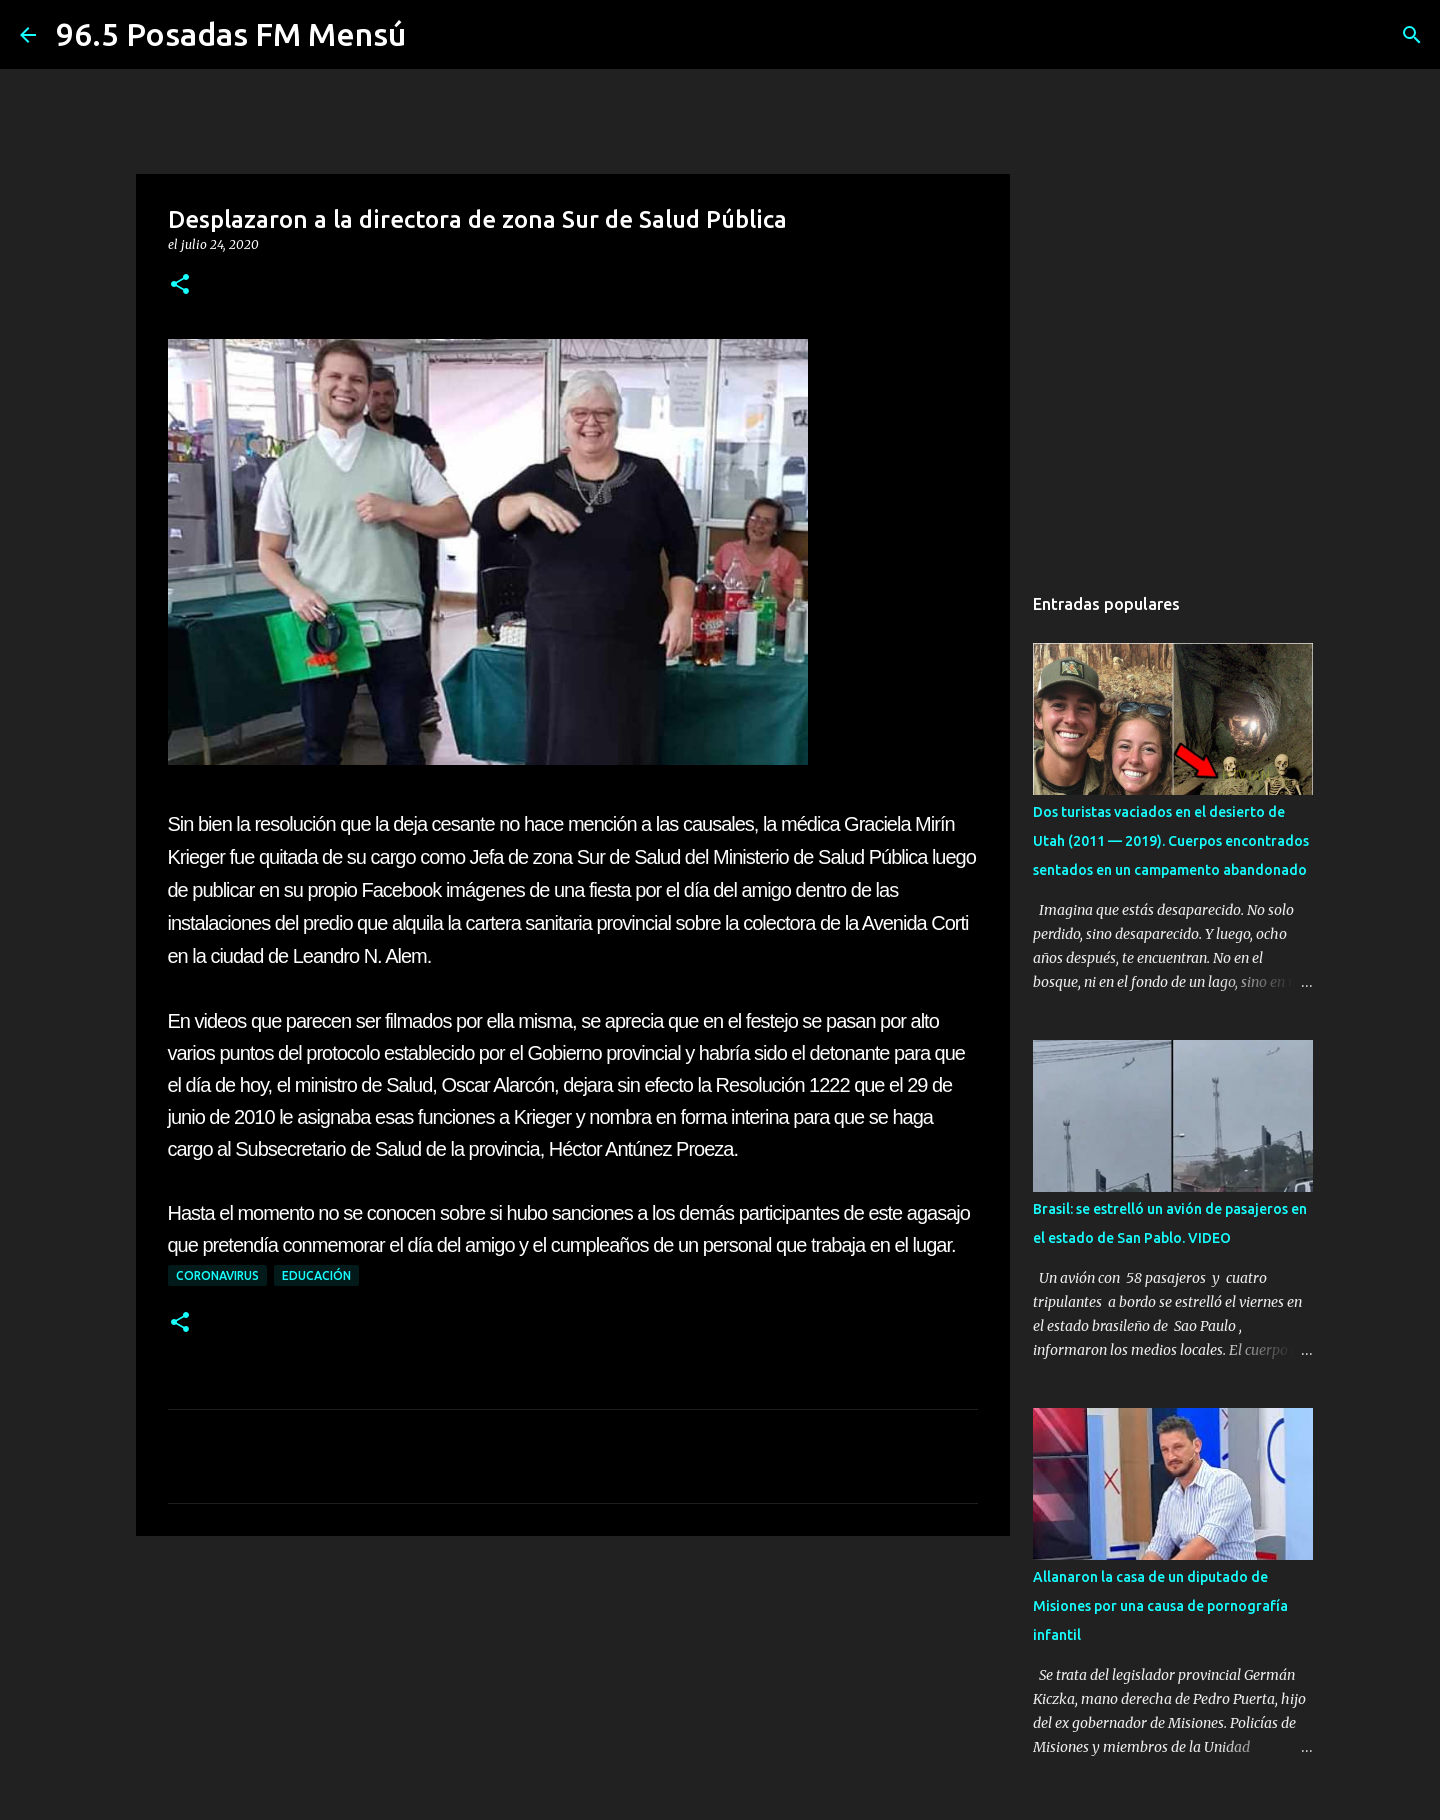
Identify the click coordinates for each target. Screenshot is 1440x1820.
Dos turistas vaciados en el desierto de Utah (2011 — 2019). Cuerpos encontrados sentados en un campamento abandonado (1171, 841)
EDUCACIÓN (316, 1275)
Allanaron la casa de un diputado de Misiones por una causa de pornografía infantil (1160, 1606)
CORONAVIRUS (217, 1275)
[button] (180, 285)
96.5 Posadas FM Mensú (231, 34)
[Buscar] (1412, 35)
